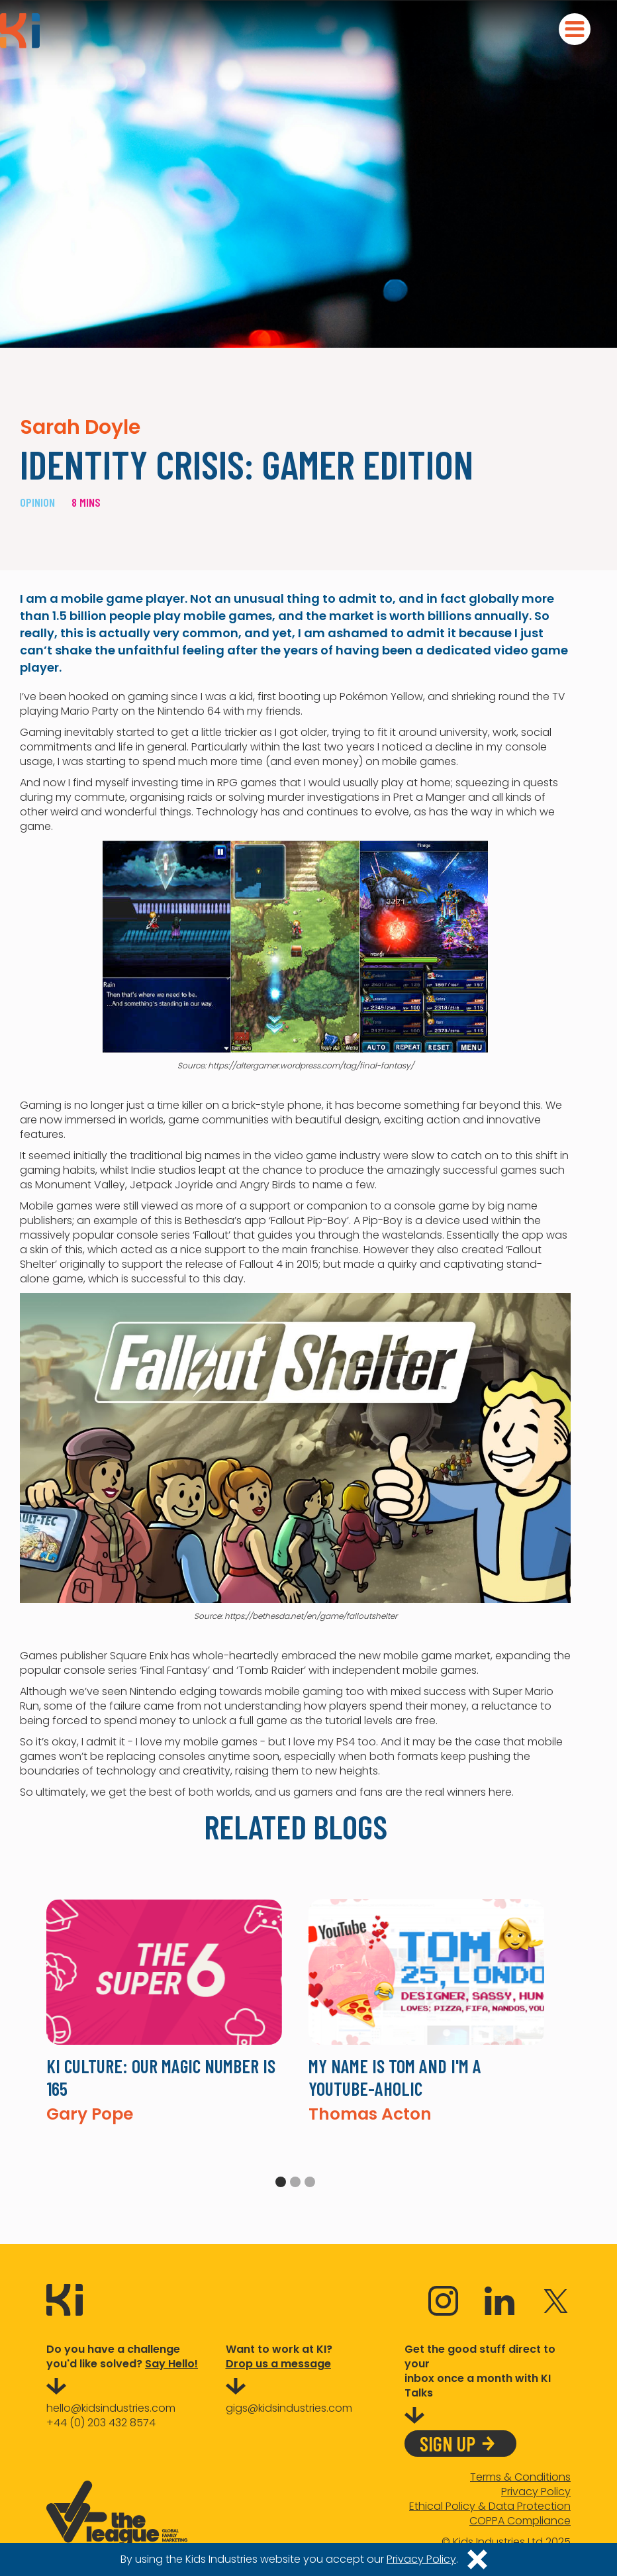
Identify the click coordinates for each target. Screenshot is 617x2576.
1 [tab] (280, 2182)
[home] (20, 30)
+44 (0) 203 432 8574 (101, 2422)
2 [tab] (295, 2182)
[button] (575, 29)
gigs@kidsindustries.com (289, 2408)
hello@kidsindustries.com (110, 2408)
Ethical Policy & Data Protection (490, 2506)
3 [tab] (310, 2182)
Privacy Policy (536, 2492)
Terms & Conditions (520, 2477)
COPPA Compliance (520, 2521)
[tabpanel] (164, 2010)
